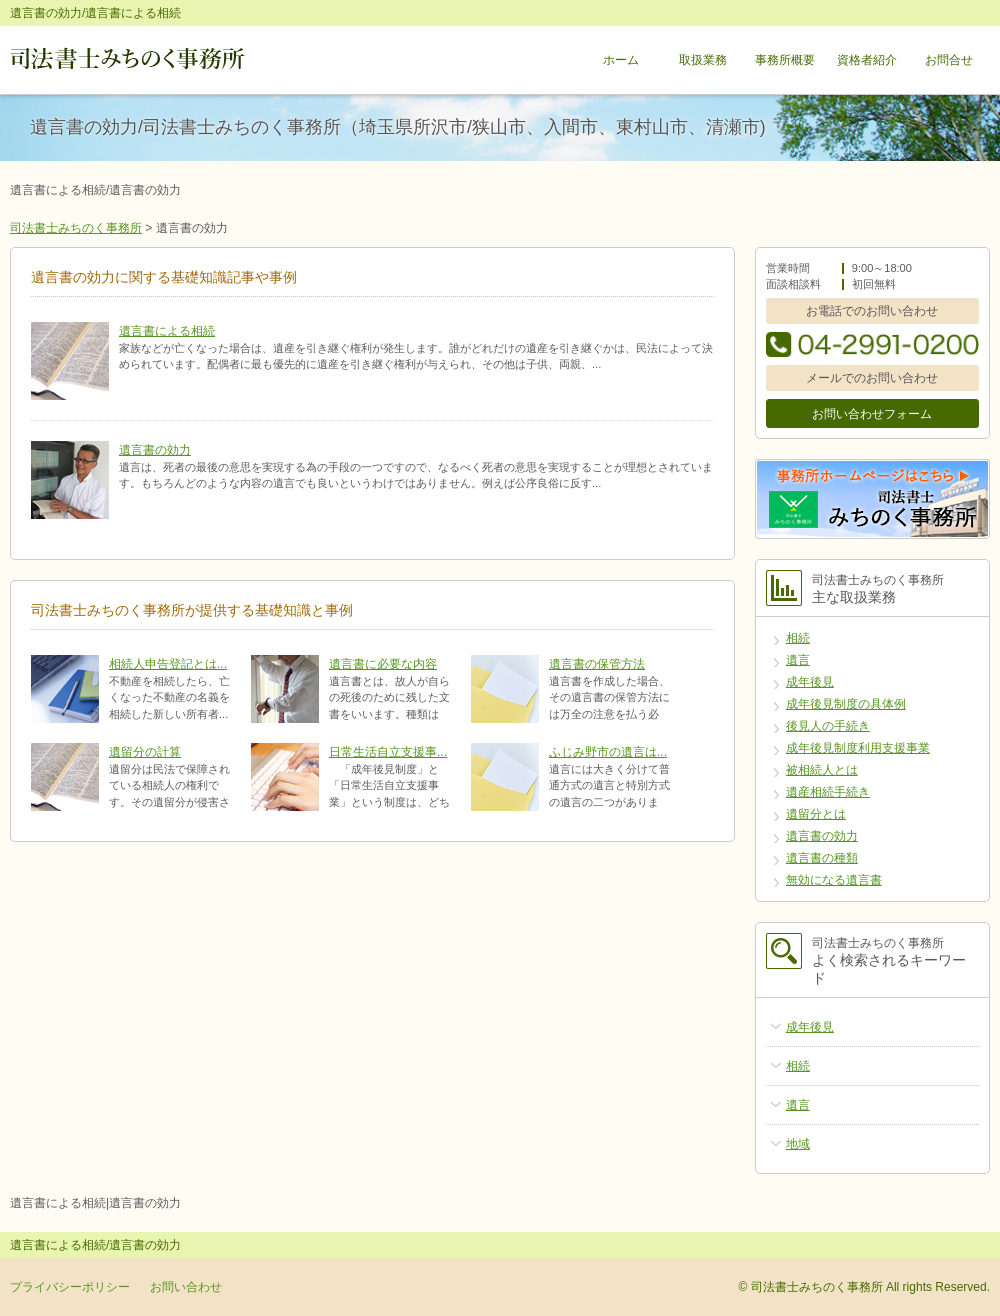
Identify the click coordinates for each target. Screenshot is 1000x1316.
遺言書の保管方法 (597, 664)
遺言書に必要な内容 (383, 664)
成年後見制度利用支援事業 (858, 748)
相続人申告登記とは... (168, 664)
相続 (798, 638)
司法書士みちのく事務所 (76, 228)
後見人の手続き (828, 726)
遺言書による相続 (167, 331)
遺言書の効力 (155, 450)
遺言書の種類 (822, 858)
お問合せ (949, 60)
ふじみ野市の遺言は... (608, 752)
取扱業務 (703, 60)
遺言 (798, 660)
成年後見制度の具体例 (846, 704)
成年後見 (810, 682)
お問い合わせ (186, 1287)
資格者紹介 (867, 60)
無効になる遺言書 (834, 880)
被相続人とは (822, 770)
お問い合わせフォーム (872, 414)
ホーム (621, 60)
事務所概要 (785, 60)
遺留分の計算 (145, 752)
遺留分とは (816, 814)
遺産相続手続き (828, 792)
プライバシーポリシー (70, 1287)
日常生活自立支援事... (388, 752)
